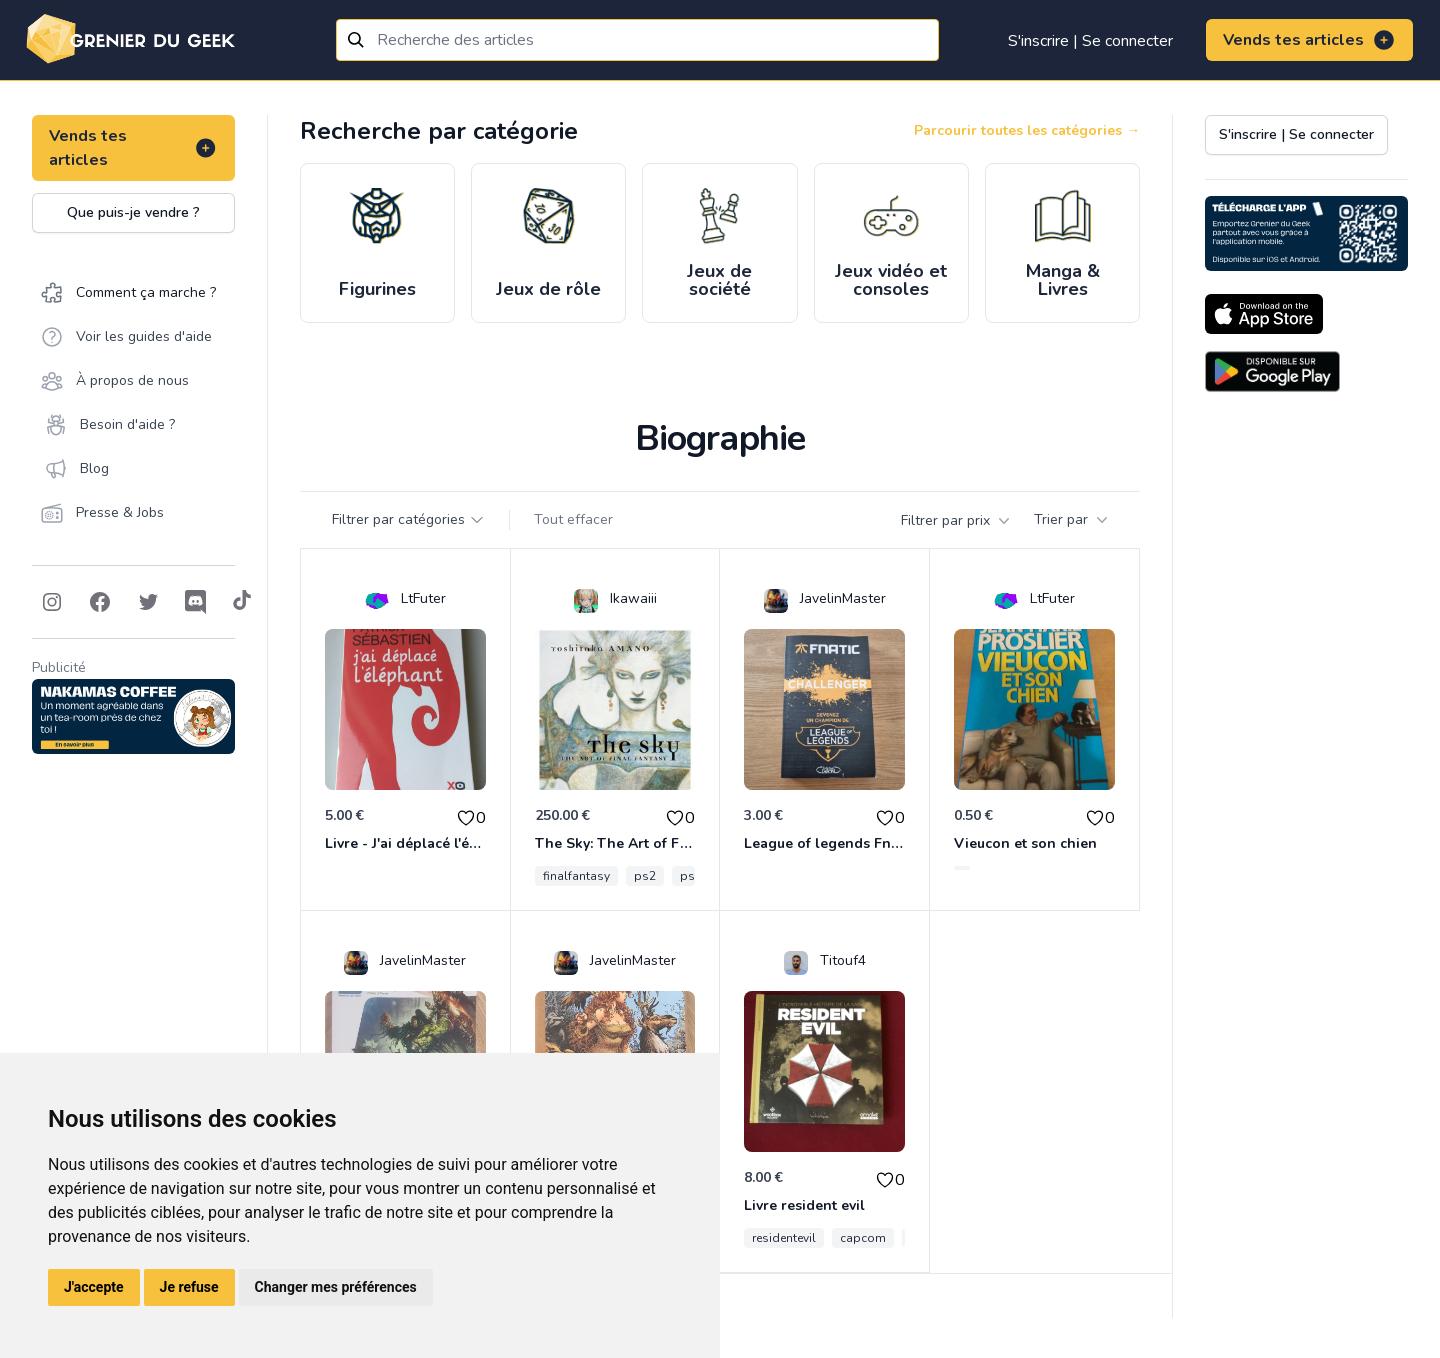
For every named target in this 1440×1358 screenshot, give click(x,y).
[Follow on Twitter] (148, 602)
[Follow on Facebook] (100, 602)
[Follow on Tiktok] (242, 602)
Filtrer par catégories (408, 519)
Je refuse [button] (189, 1287)
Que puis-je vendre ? (133, 212)
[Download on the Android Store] (1272, 371)
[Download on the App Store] (1264, 314)
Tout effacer (573, 519)
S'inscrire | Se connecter (1090, 41)
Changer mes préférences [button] (336, 1287)
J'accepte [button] (94, 1287)
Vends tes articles (1309, 40)
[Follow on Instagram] (52, 602)
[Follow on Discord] (196, 602)
